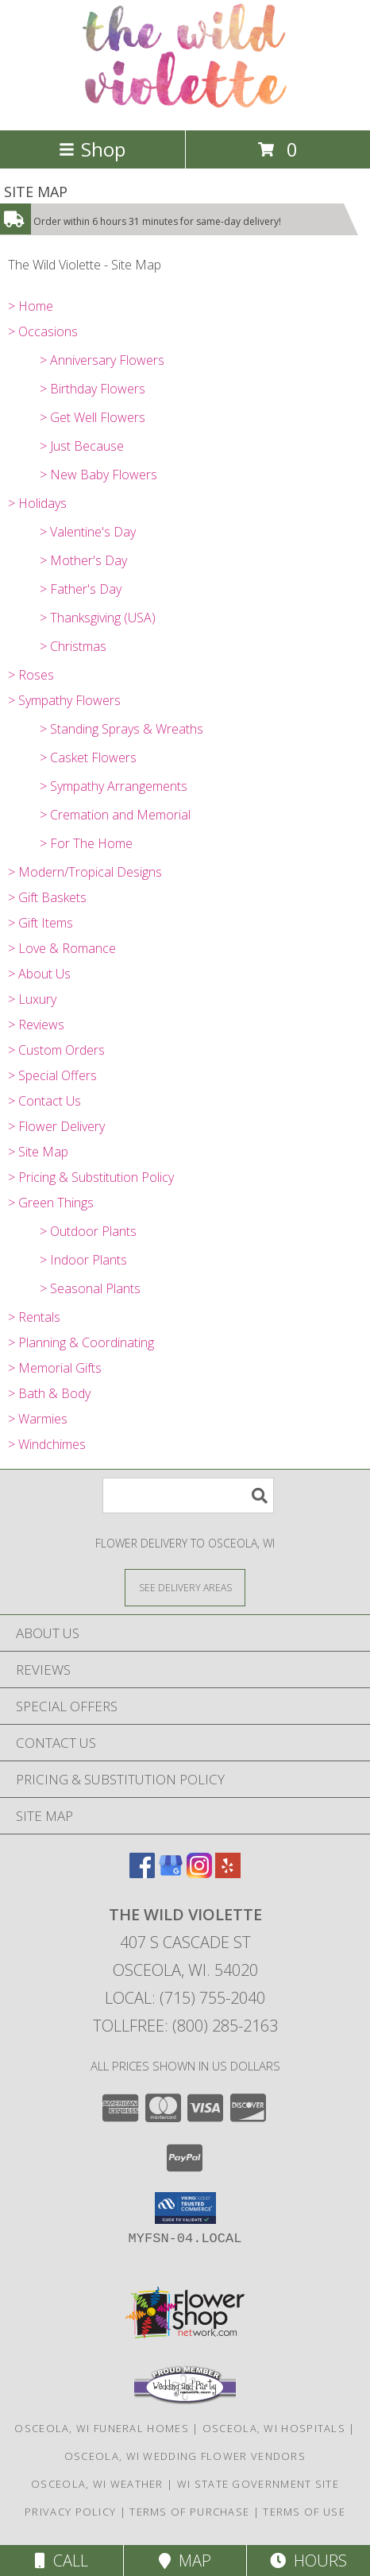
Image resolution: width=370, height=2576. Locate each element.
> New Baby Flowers (98, 474)
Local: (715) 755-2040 (185, 1998)
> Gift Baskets (47, 897)
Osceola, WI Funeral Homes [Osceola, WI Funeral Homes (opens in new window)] (101, 2428)
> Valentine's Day (88, 531)
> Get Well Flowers (92, 417)
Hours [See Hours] (308, 2560)
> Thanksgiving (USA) (98, 617)
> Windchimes (47, 1444)
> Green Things (51, 1202)
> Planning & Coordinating (81, 1342)
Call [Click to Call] (61, 2560)
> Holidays (37, 503)
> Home (30, 306)
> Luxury (32, 999)
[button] (185, 2208)
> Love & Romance (62, 948)
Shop (92, 149)
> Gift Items (40, 923)
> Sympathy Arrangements (113, 786)
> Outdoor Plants (88, 1231)
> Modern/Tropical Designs (85, 872)
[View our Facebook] (142, 1873)
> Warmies (37, 1418)
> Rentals (34, 1317)
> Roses (31, 675)
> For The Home (86, 843)
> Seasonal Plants (90, 1288)
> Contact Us (44, 1101)
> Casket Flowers (88, 757)
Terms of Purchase (189, 2511)
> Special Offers (52, 1075)
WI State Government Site (258, 2484)
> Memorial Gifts (55, 1368)
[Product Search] (188, 1495)
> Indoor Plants (83, 1260)
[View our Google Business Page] (170, 1873)
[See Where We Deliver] (185, 1586)
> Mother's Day (83, 560)
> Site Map (38, 1151)
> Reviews (36, 1024)
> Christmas (73, 646)
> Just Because (82, 446)
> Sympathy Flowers (64, 700)
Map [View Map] (185, 2560)
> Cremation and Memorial (115, 814)
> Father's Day (80, 589)
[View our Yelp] (228, 1873)
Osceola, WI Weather (97, 2484)
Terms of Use (304, 2511)
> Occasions (43, 331)
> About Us (39, 973)
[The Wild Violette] (185, 106)
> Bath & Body (49, 1393)
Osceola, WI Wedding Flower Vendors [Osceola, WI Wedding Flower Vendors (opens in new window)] (185, 2456)
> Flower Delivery (56, 1126)
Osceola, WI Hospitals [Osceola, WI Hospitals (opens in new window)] (273, 2428)
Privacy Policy (70, 2511)
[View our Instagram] (199, 1873)
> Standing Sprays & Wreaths (121, 729)
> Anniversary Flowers (102, 360)
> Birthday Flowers (92, 388)
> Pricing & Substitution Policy (91, 1177)
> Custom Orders (56, 1050)
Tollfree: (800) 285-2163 (185, 2025)
